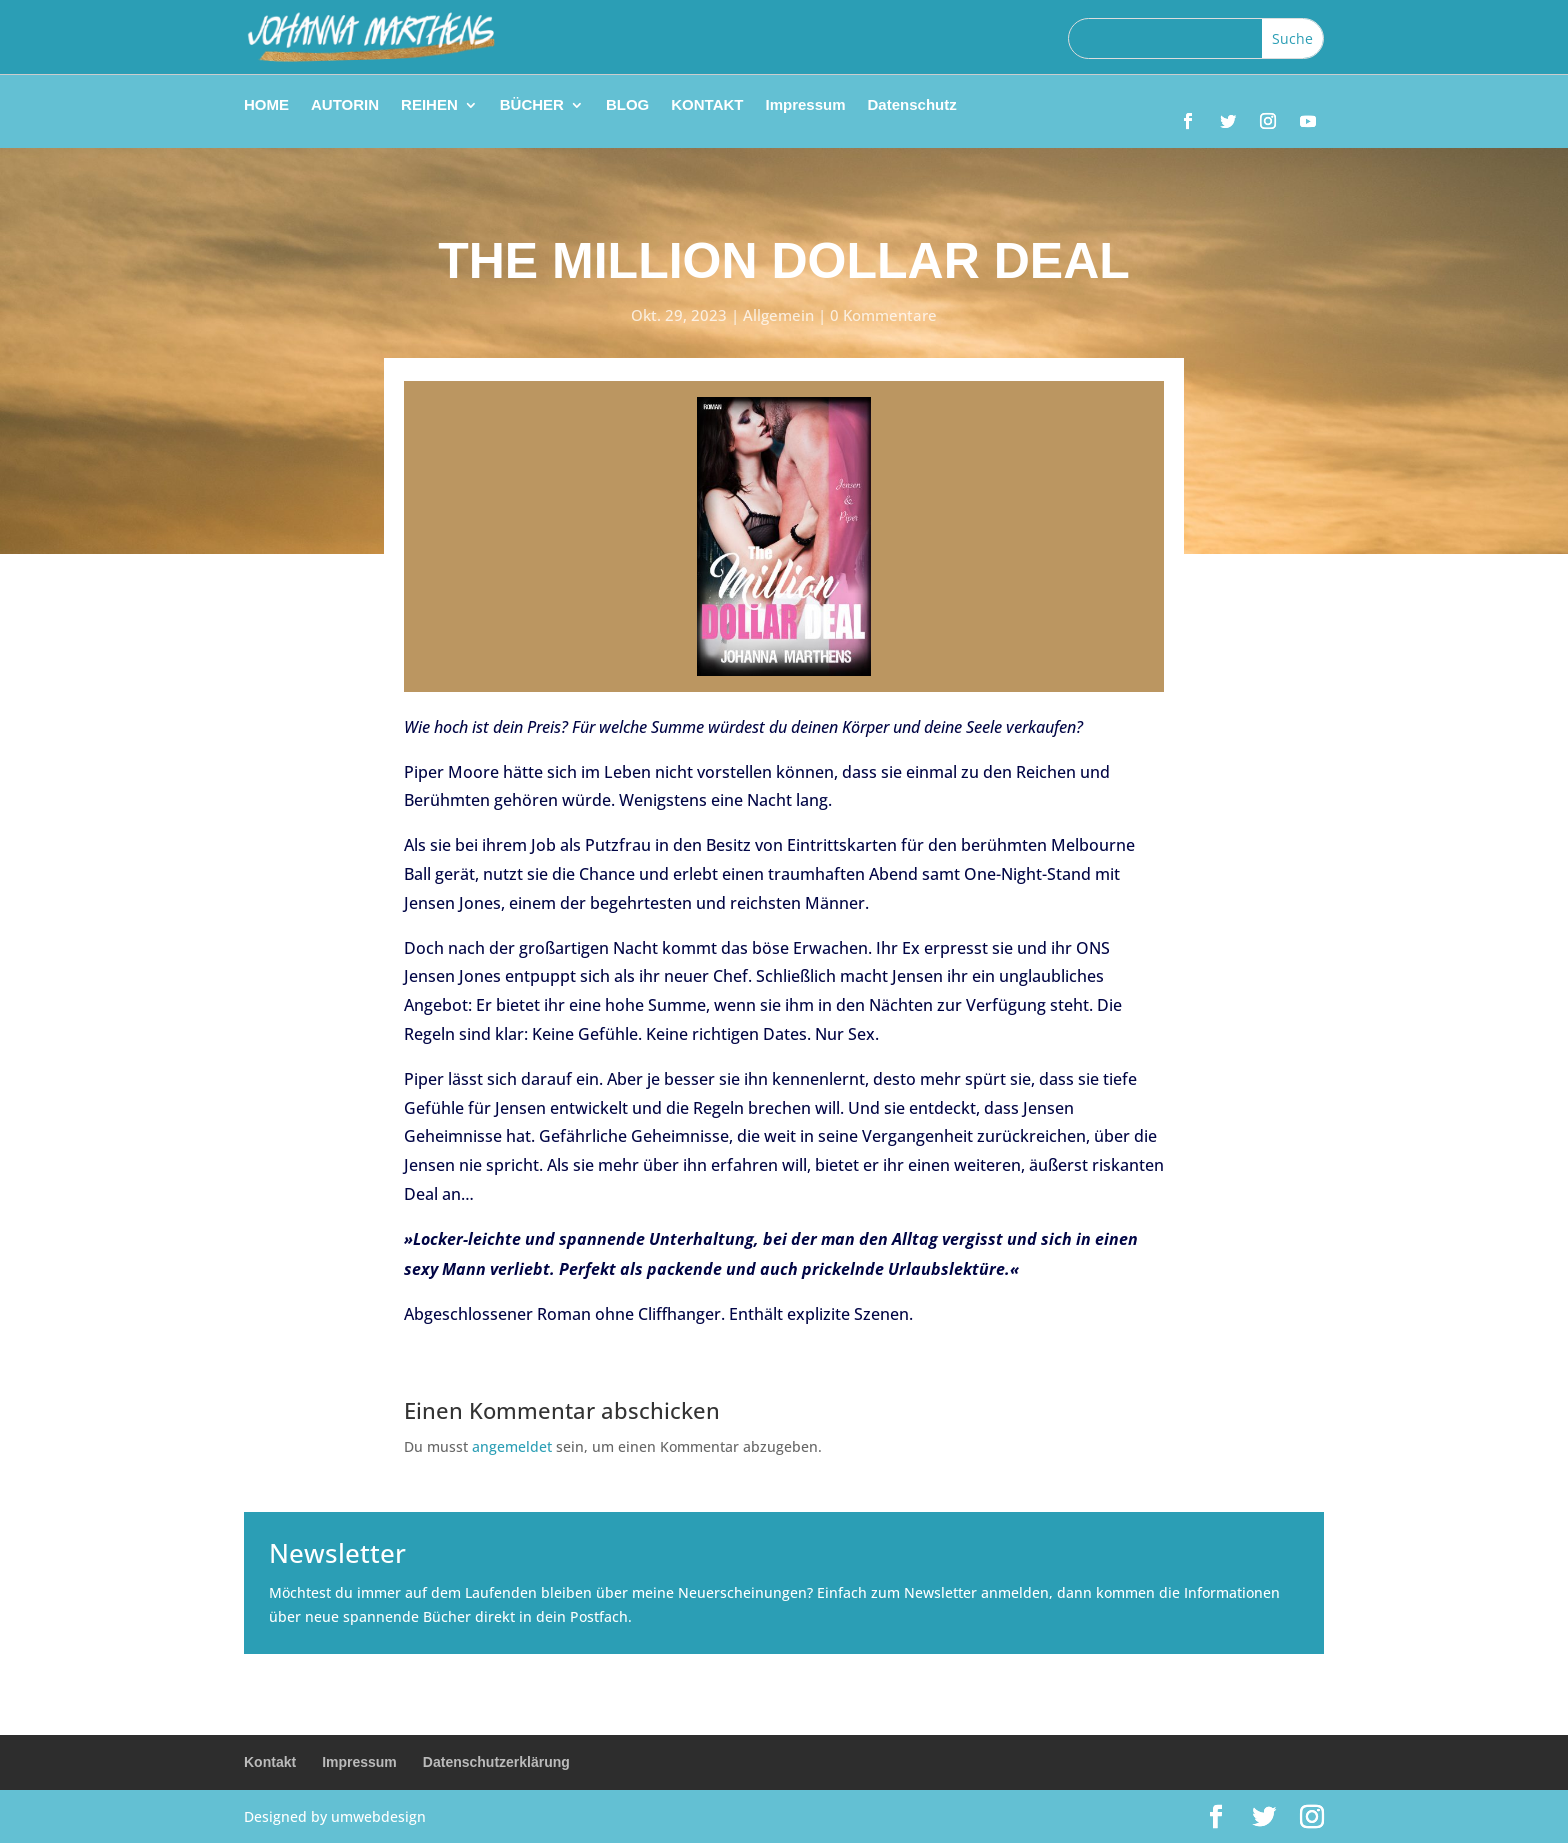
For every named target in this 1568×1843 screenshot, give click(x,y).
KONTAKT (707, 105)
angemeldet (512, 1446)
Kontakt (270, 1762)
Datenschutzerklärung (496, 1762)
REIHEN (429, 105)
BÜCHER (532, 105)
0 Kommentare (883, 315)
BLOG (627, 105)
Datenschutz (912, 105)
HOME (266, 105)
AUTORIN (345, 105)
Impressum (805, 105)
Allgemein (778, 315)
